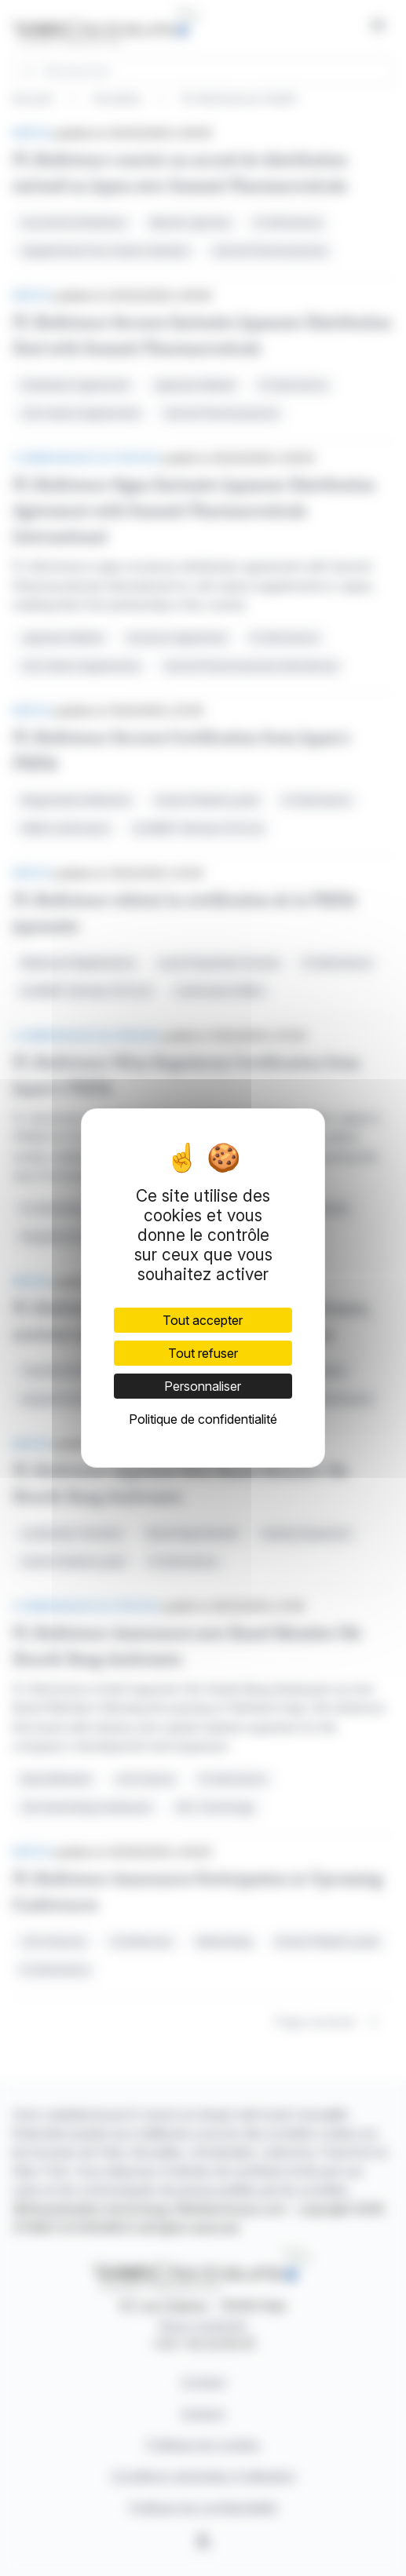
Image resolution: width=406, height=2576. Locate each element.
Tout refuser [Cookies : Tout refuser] (203, 1353)
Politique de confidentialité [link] (203, 1419)
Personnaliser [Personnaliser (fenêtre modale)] (202, 1386)
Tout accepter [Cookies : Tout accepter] (203, 1320)
